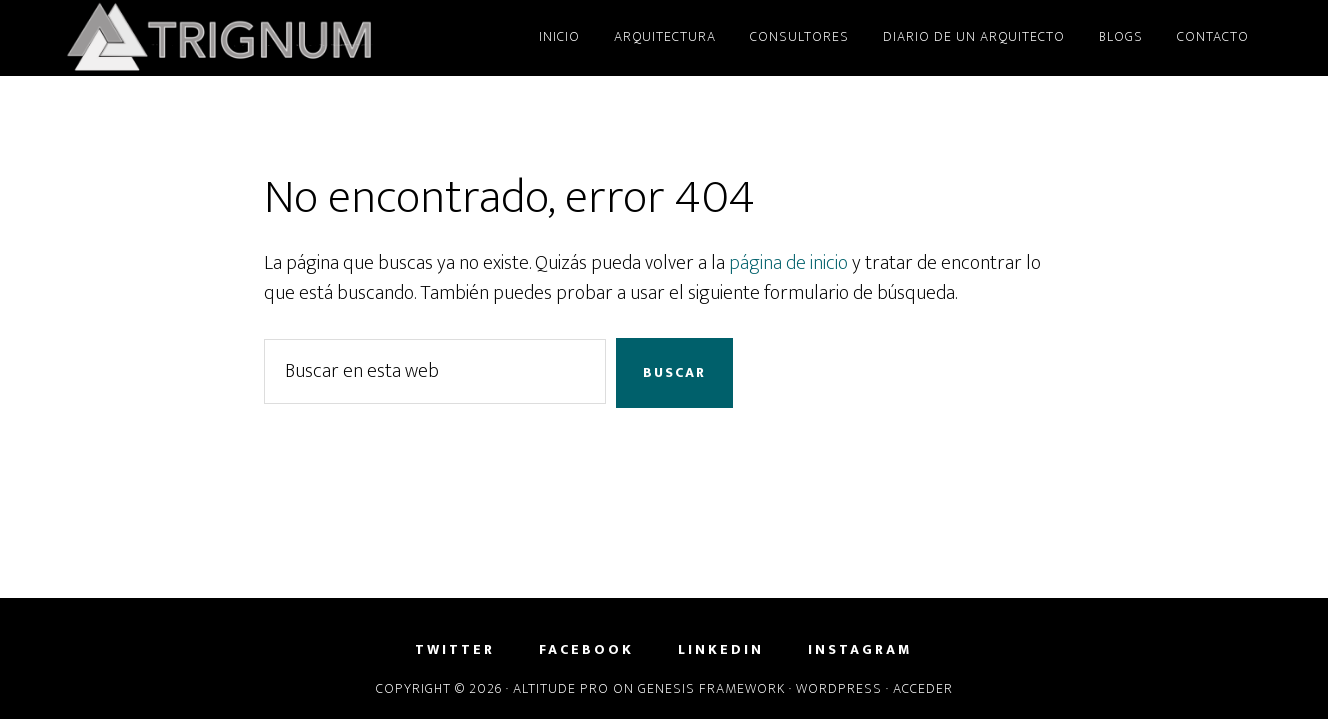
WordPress (839, 688)
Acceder (923, 688)
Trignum (244, 38)
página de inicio (788, 263)
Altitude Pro (561, 688)
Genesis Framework (711, 688)
